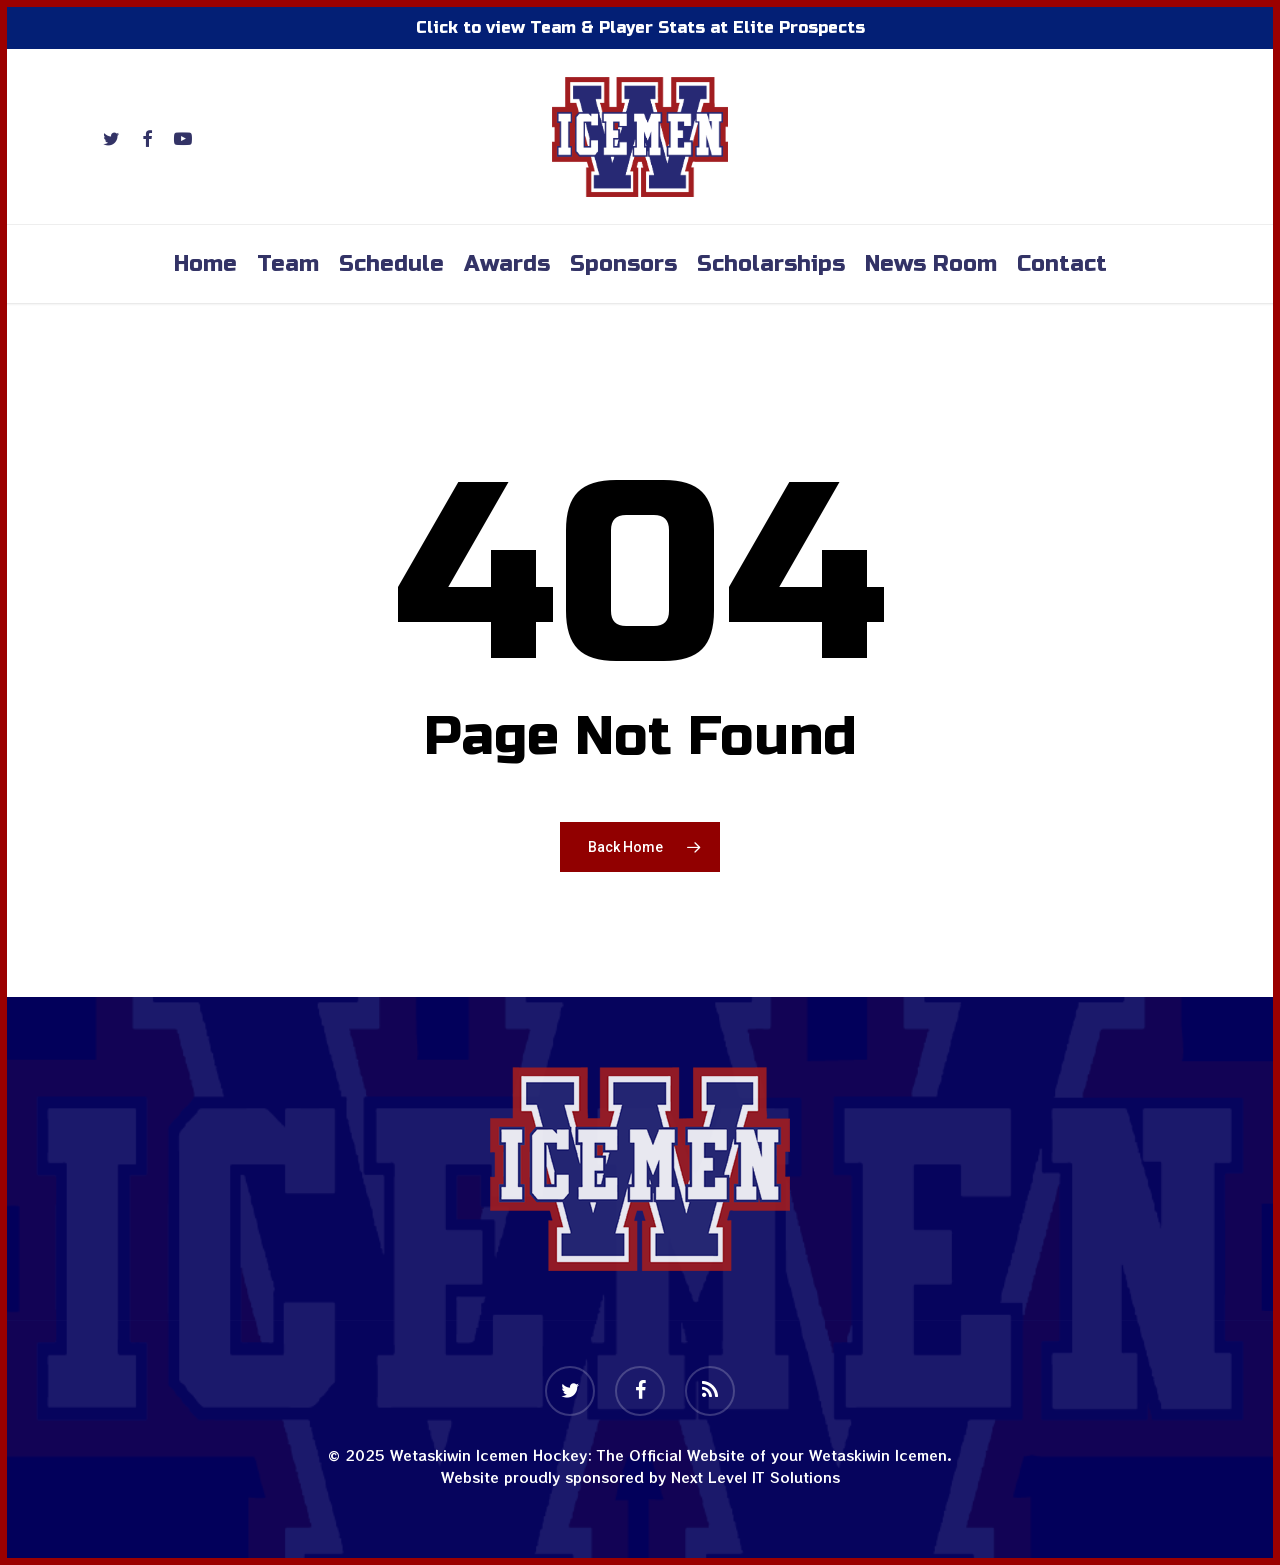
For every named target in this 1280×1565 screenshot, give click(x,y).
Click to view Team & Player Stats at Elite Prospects (640, 27)
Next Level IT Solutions (755, 1477)
